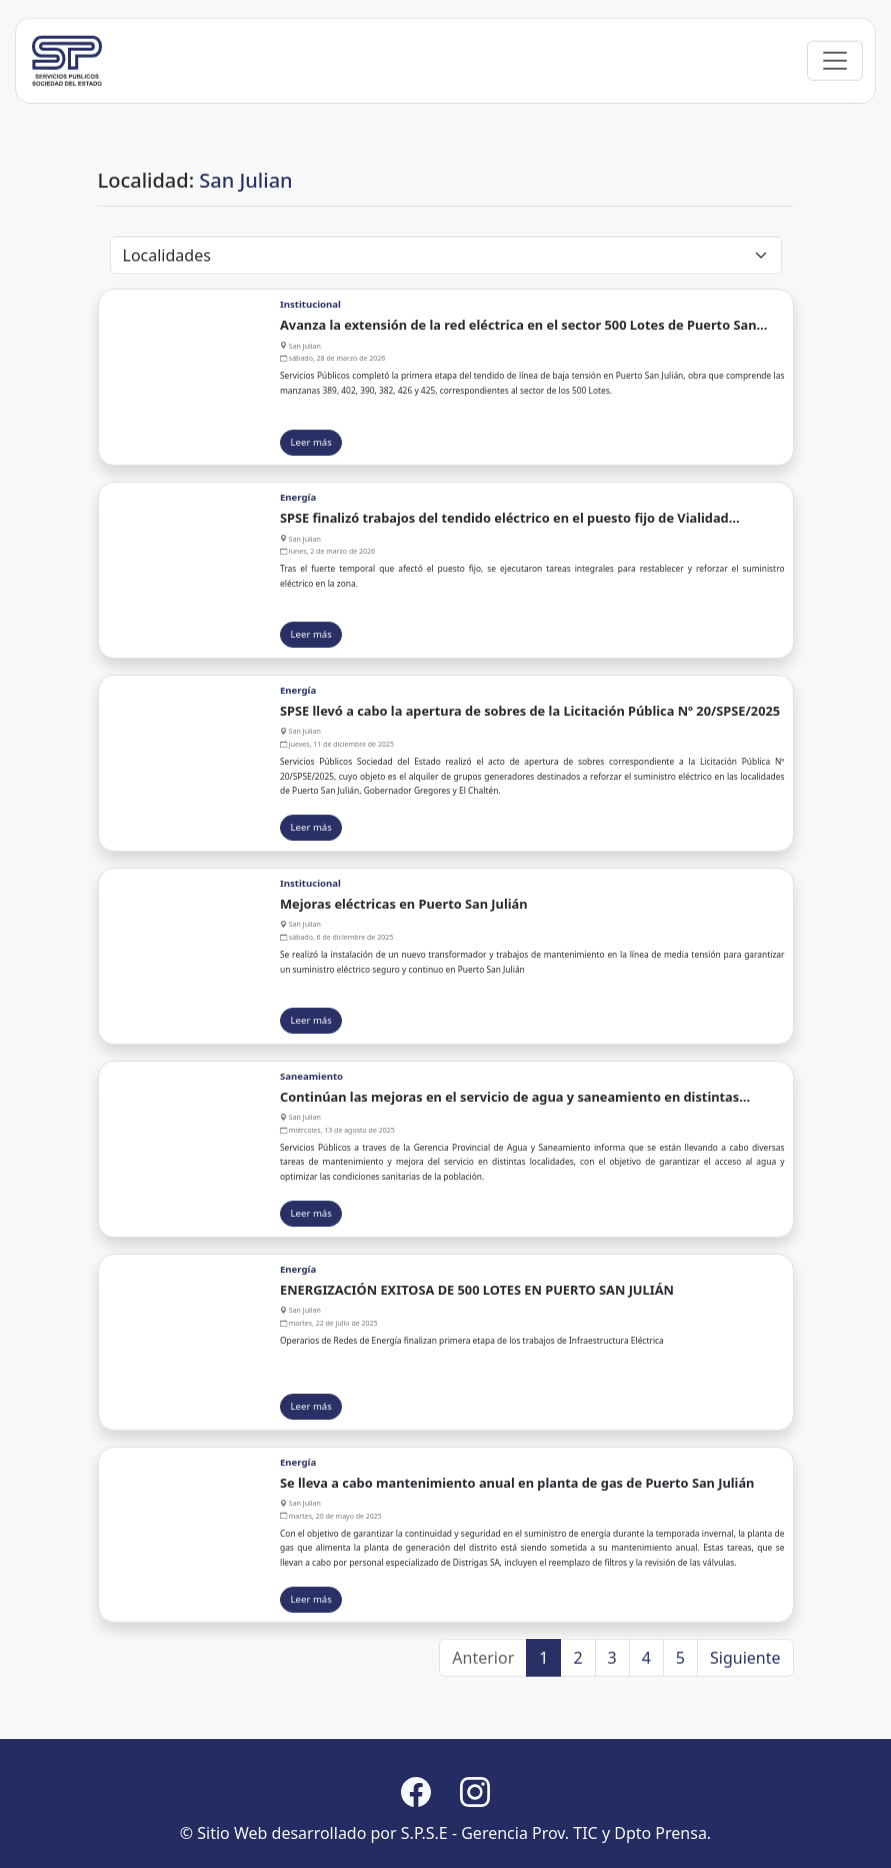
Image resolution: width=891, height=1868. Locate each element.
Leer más (311, 459)
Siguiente (745, 1666)
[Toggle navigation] (835, 79)
